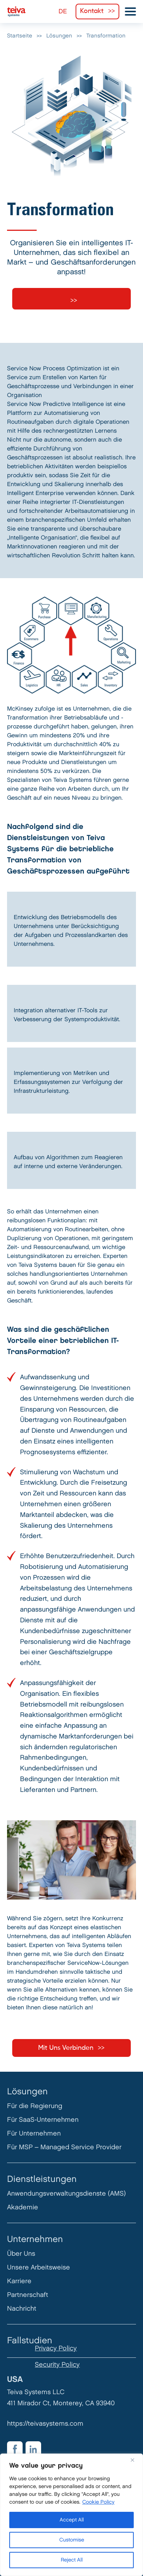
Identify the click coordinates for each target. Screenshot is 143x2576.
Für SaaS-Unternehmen (43, 2120)
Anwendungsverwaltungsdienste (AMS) (66, 2193)
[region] (71, 2515)
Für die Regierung (34, 2106)
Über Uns (21, 2254)
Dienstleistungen (42, 2179)
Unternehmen (35, 2239)
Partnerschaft (27, 2295)
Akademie (22, 2207)
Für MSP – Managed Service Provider (64, 2147)
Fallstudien (29, 2341)
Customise (71, 2539)
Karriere (19, 2281)
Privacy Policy (56, 2348)
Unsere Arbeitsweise (38, 2267)
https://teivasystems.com (45, 2424)
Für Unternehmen (34, 2133)
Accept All (72, 2519)
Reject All (72, 2559)
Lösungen (27, 2092)
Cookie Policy (98, 2502)
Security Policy (57, 2365)
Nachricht (21, 2308)
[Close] (135, 2459)
